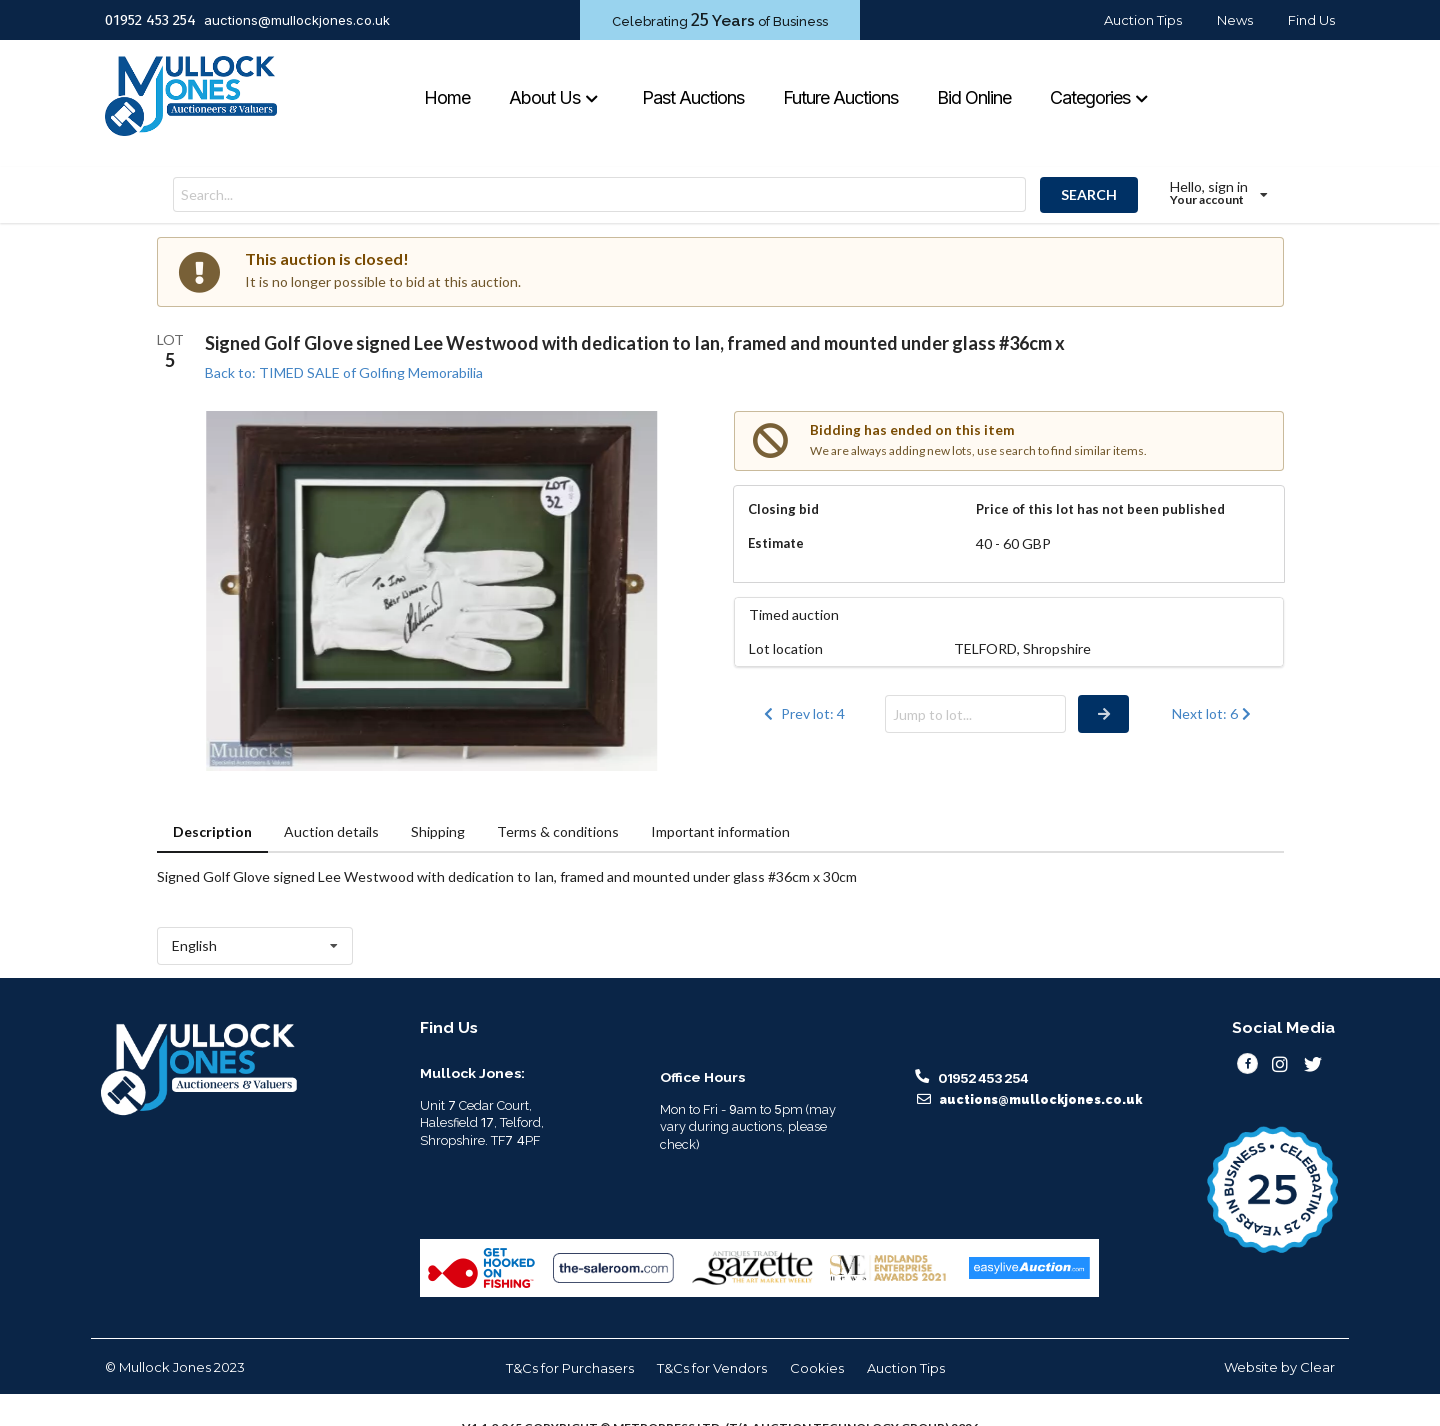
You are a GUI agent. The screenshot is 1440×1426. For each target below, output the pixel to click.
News (1235, 20)
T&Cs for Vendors (712, 1368)
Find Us (1311, 20)
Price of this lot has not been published (1100, 509)
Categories (1100, 97)
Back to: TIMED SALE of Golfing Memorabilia (344, 372)
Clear (1317, 1367)
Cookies (817, 1368)
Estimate (776, 543)
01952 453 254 (150, 20)
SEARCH (1089, 194)
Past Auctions (693, 97)
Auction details (331, 831)
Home (447, 97)
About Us (554, 97)
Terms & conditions (558, 831)
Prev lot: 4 (803, 713)
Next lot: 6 (1213, 713)
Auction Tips (1143, 20)
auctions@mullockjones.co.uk (297, 20)
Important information (720, 831)
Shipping (438, 831)
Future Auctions (840, 97)
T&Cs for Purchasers (570, 1368)
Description (212, 831)
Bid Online (974, 97)
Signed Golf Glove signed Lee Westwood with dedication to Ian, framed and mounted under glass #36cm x (635, 343)
